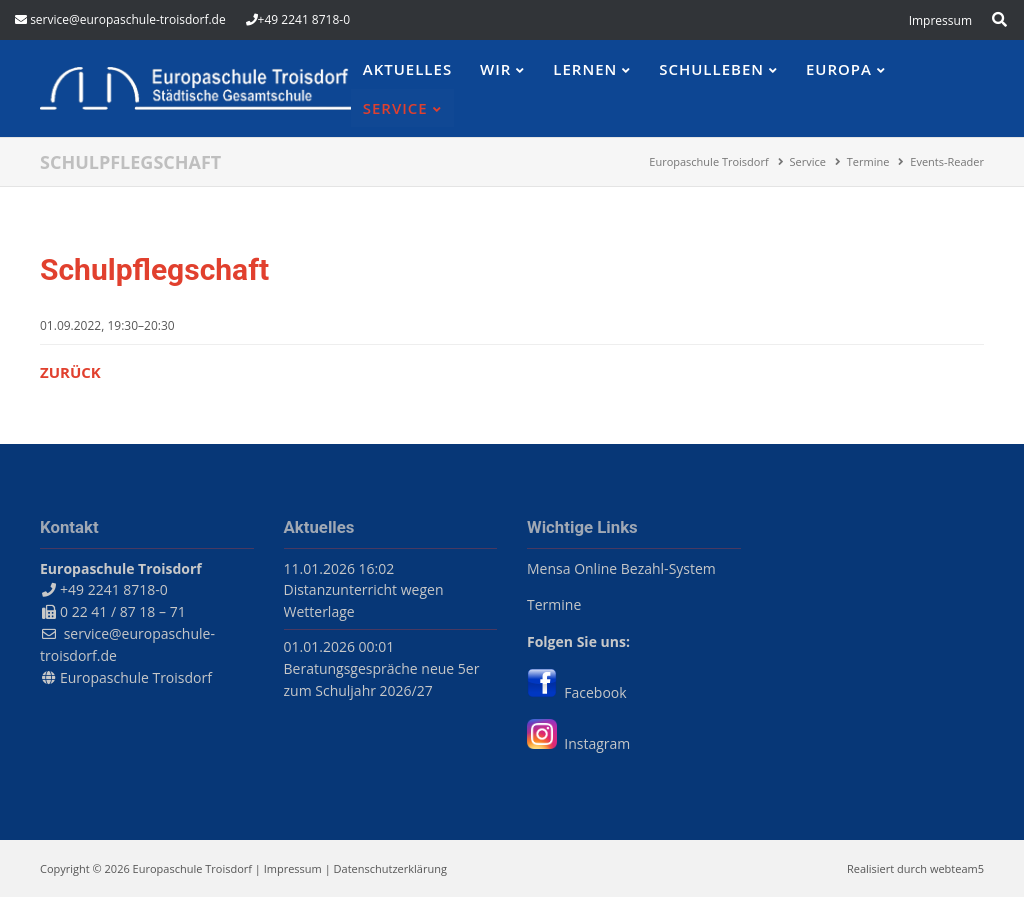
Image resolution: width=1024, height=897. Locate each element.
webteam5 (957, 868)
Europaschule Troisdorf (136, 677)
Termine (554, 604)
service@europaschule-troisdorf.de (128, 19)
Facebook (577, 692)
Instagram (578, 743)
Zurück (70, 372)
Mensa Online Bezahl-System (621, 568)
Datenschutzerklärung (390, 868)
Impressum (293, 868)
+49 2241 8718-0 (304, 19)
